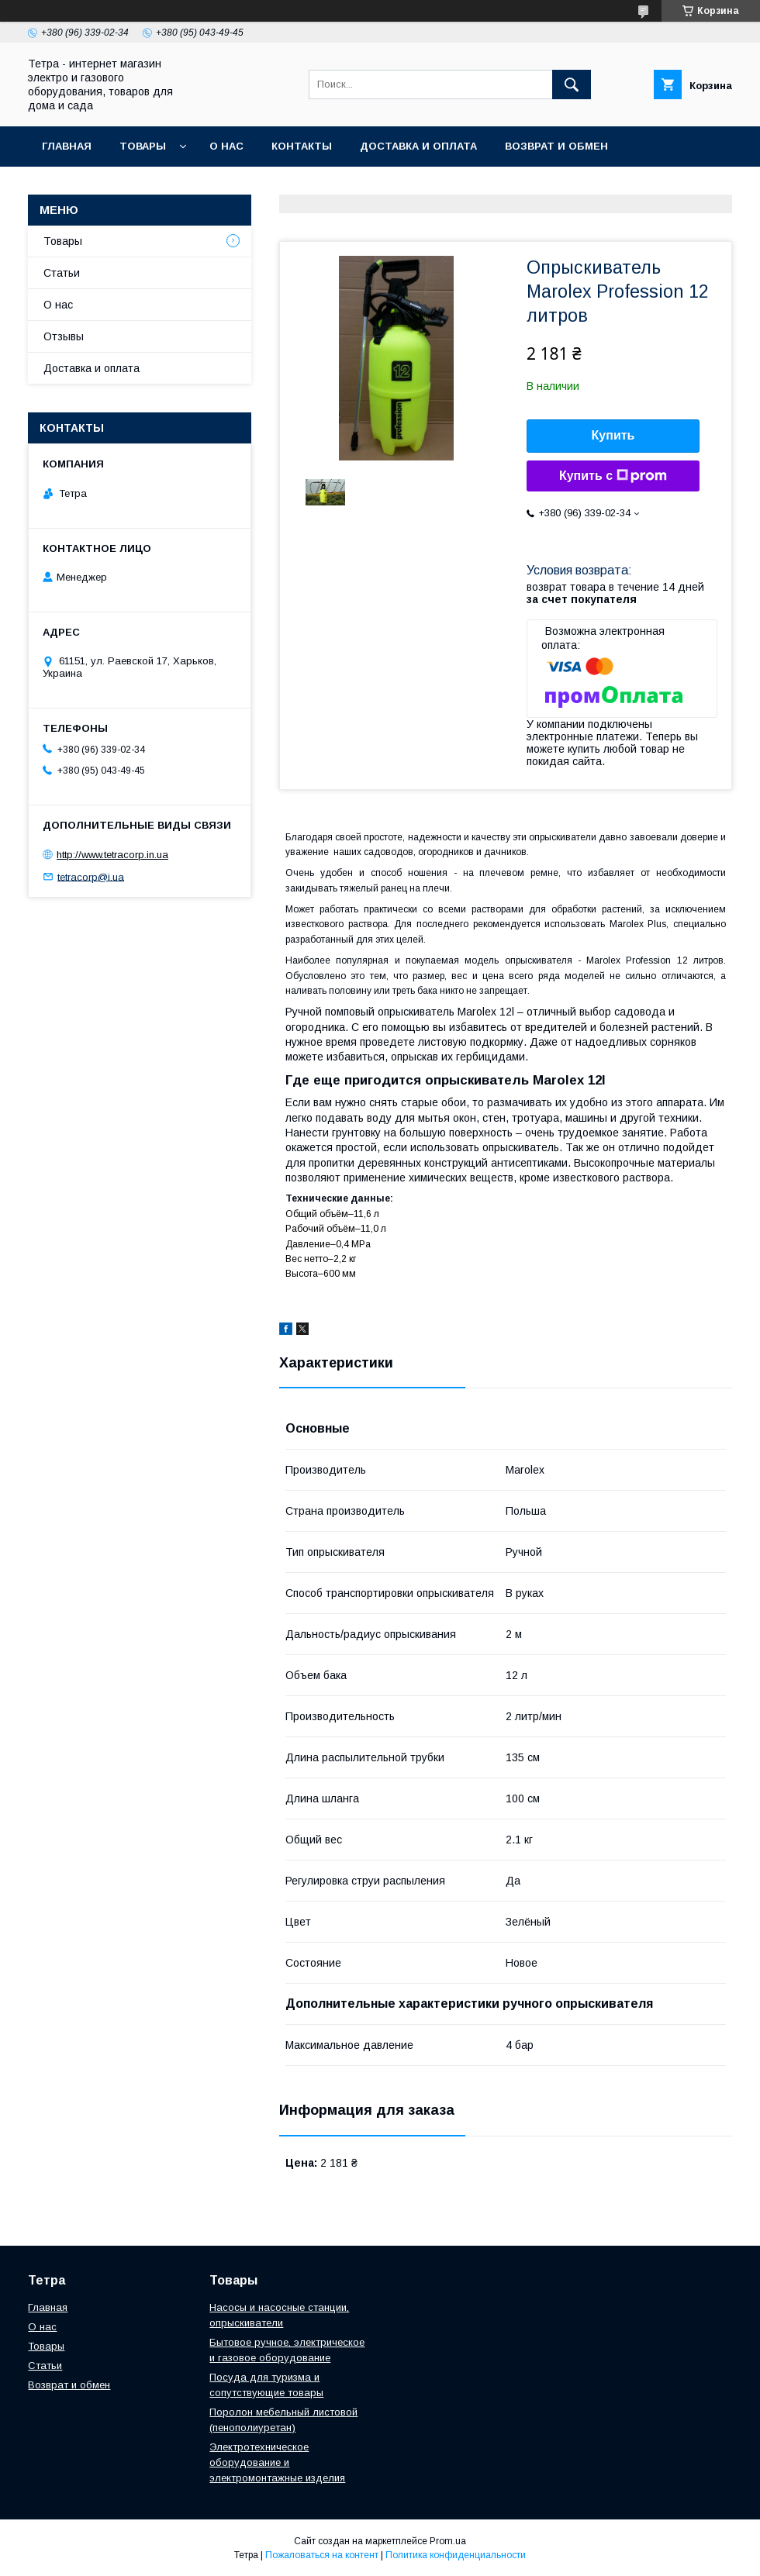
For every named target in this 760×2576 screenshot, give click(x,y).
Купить (613, 435)
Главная (67, 146)
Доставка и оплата (418, 146)
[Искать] (571, 84)
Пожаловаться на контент (321, 2555)
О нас (226, 146)
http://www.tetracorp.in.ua (112, 854)
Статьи (61, 273)
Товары (142, 146)
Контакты (301, 146)
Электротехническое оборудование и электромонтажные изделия (277, 2462)
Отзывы (63, 336)
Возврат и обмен (556, 146)
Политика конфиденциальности (455, 2555)
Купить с (613, 476)
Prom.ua (448, 2541)
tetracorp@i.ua (90, 876)
